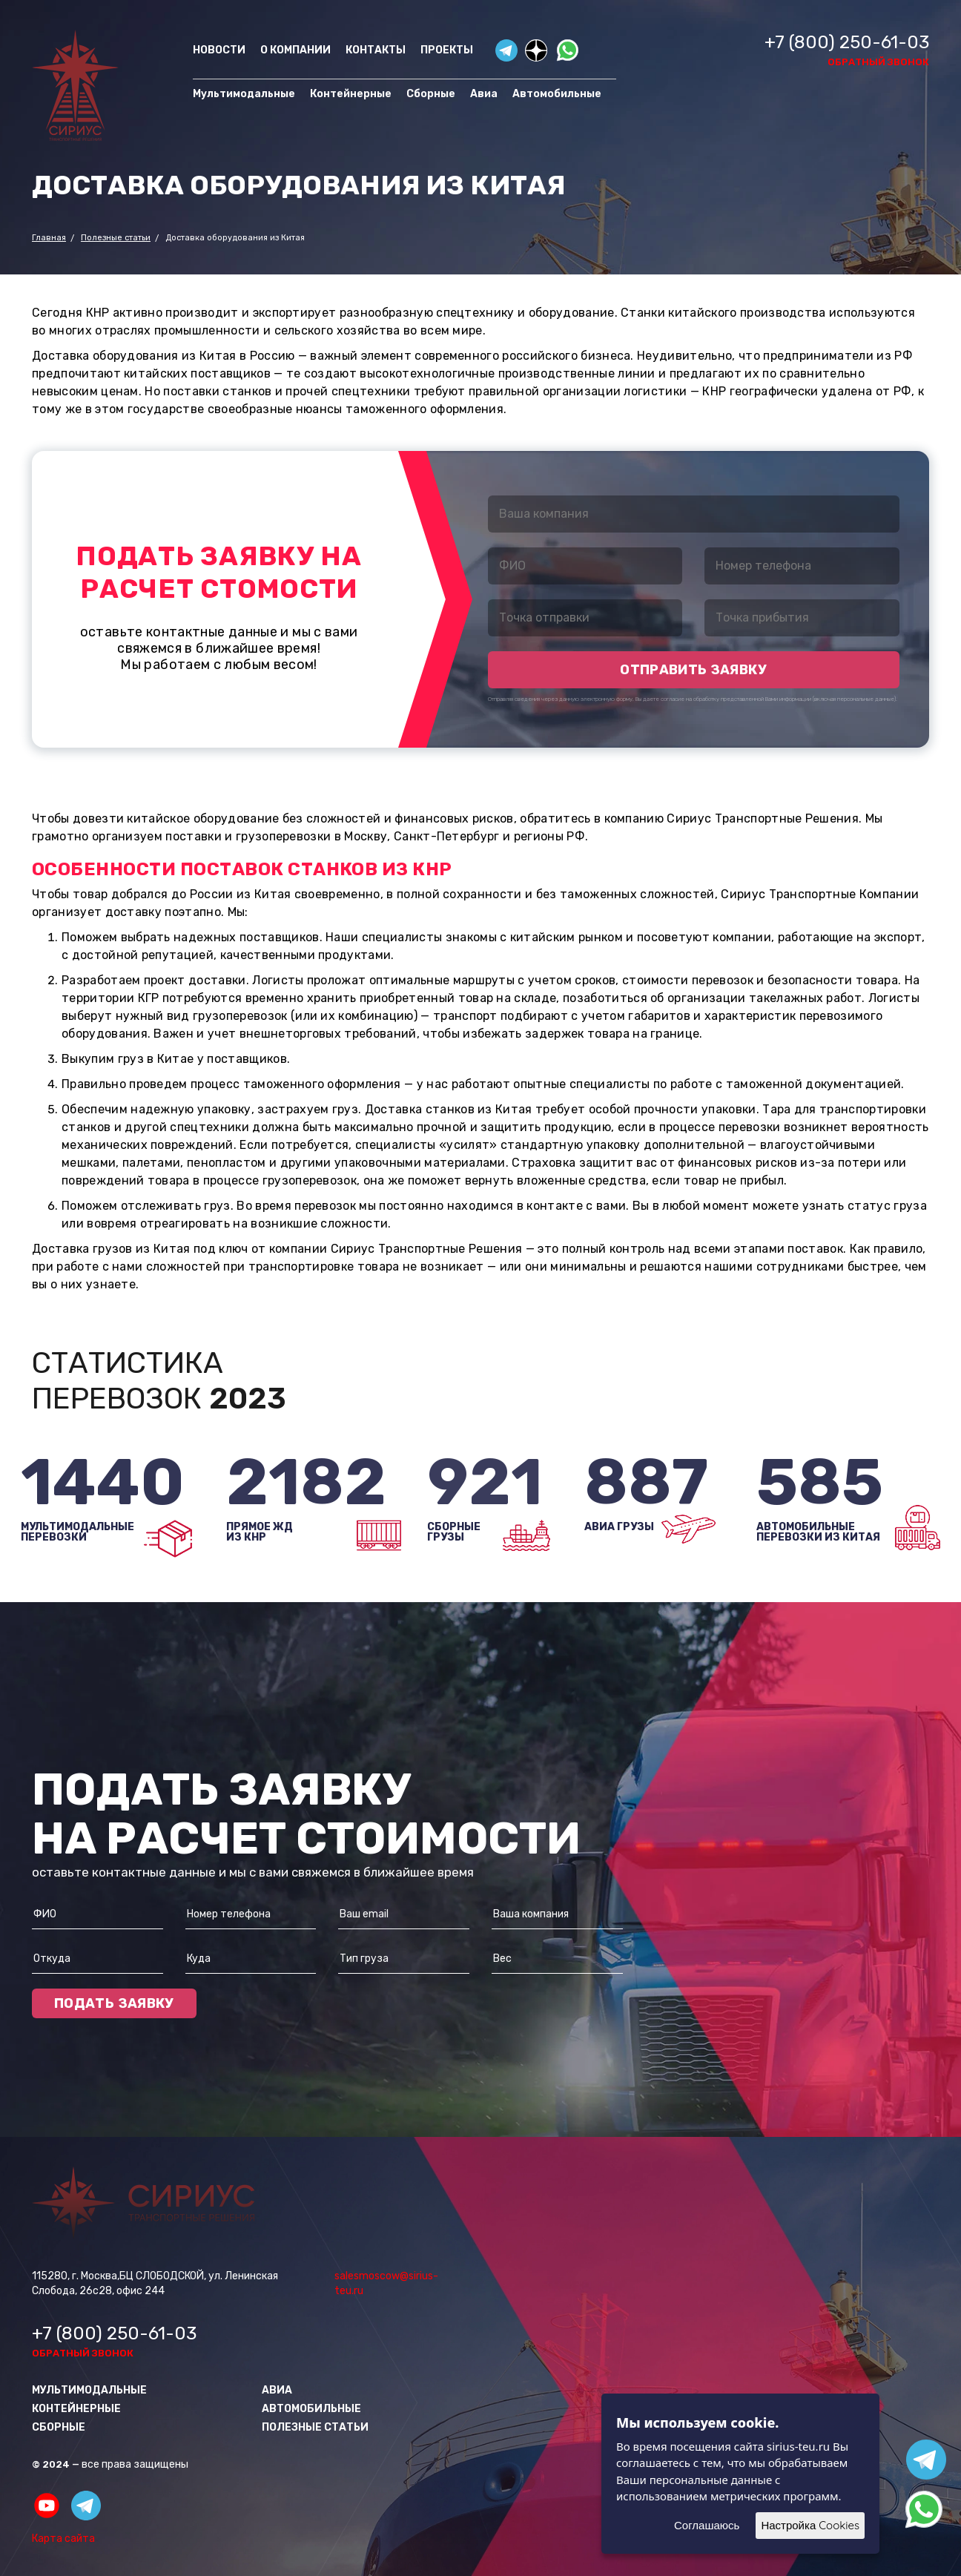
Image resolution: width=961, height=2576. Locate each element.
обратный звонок (878, 61)
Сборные (430, 94)
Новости (219, 50)
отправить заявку (693, 670)
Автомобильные (556, 94)
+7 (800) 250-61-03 (846, 42)
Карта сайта (63, 2538)
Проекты (446, 50)
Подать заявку (114, 2003)
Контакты (376, 50)
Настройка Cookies (810, 2525)
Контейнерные (351, 94)
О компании (295, 50)
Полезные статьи (315, 2427)
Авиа (484, 94)
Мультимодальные (244, 94)
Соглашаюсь (706, 2525)
